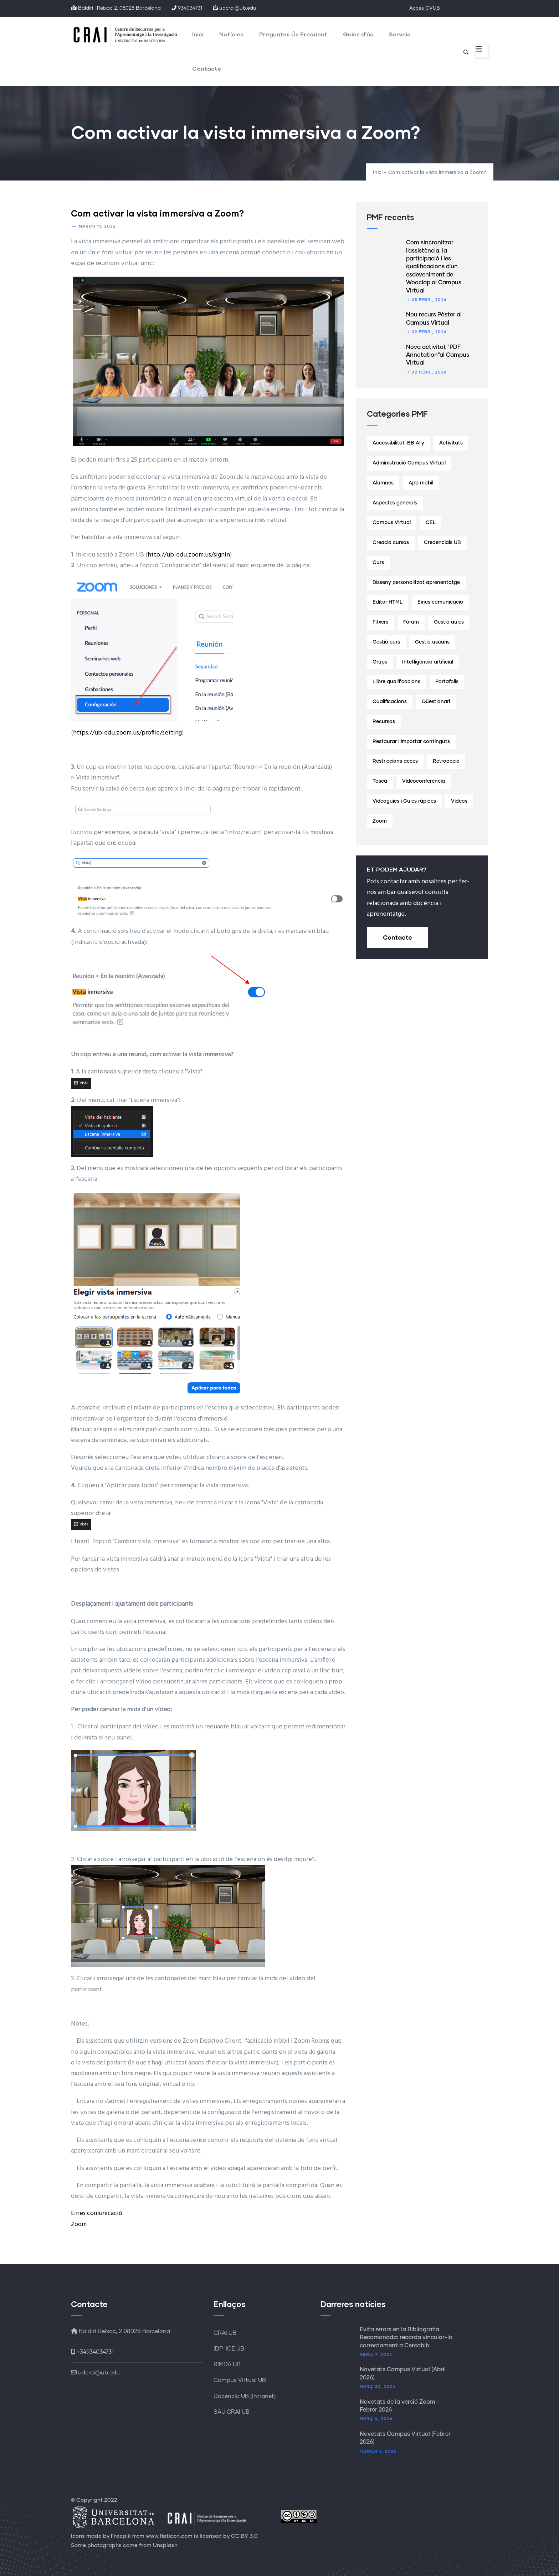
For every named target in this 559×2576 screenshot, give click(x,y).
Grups (380, 662)
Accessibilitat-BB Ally (398, 443)
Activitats (451, 443)
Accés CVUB (424, 8)
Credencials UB (442, 542)
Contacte (206, 68)
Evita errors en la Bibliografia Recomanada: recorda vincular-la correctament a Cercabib (406, 2337)
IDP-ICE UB (229, 2349)
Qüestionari (436, 701)
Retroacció (446, 761)
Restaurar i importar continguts (411, 741)
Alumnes (383, 483)
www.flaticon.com (169, 2536)
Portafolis (446, 681)
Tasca (380, 781)
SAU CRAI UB (232, 2412)
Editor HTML (387, 602)
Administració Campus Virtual (409, 463)
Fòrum (411, 622)
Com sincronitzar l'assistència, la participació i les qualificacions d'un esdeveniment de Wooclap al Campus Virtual (433, 266)
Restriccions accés (395, 761)
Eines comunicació (96, 2213)
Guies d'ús (358, 34)
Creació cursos (391, 542)
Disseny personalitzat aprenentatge (416, 582)
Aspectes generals (395, 503)
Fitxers (380, 622)
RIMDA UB (227, 2364)
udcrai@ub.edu (95, 2373)
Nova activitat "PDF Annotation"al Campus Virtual (437, 355)
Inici (198, 34)
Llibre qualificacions (396, 681)
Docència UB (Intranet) (245, 2396)
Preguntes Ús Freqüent (293, 34)
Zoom (79, 2224)
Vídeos (459, 801)
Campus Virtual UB (240, 2380)
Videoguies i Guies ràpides (404, 801)
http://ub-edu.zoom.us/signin (189, 555)
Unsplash (165, 2545)
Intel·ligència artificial (427, 662)
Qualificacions (390, 701)
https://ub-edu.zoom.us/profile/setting (127, 733)
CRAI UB (225, 2333)
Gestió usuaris (432, 642)
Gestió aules (449, 622)
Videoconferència (423, 781)
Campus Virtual (392, 522)
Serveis (399, 34)
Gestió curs (386, 642)
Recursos (384, 721)
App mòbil (421, 483)
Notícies (231, 34)
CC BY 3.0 (244, 2536)
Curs (378, 562)
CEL (431, 522)
